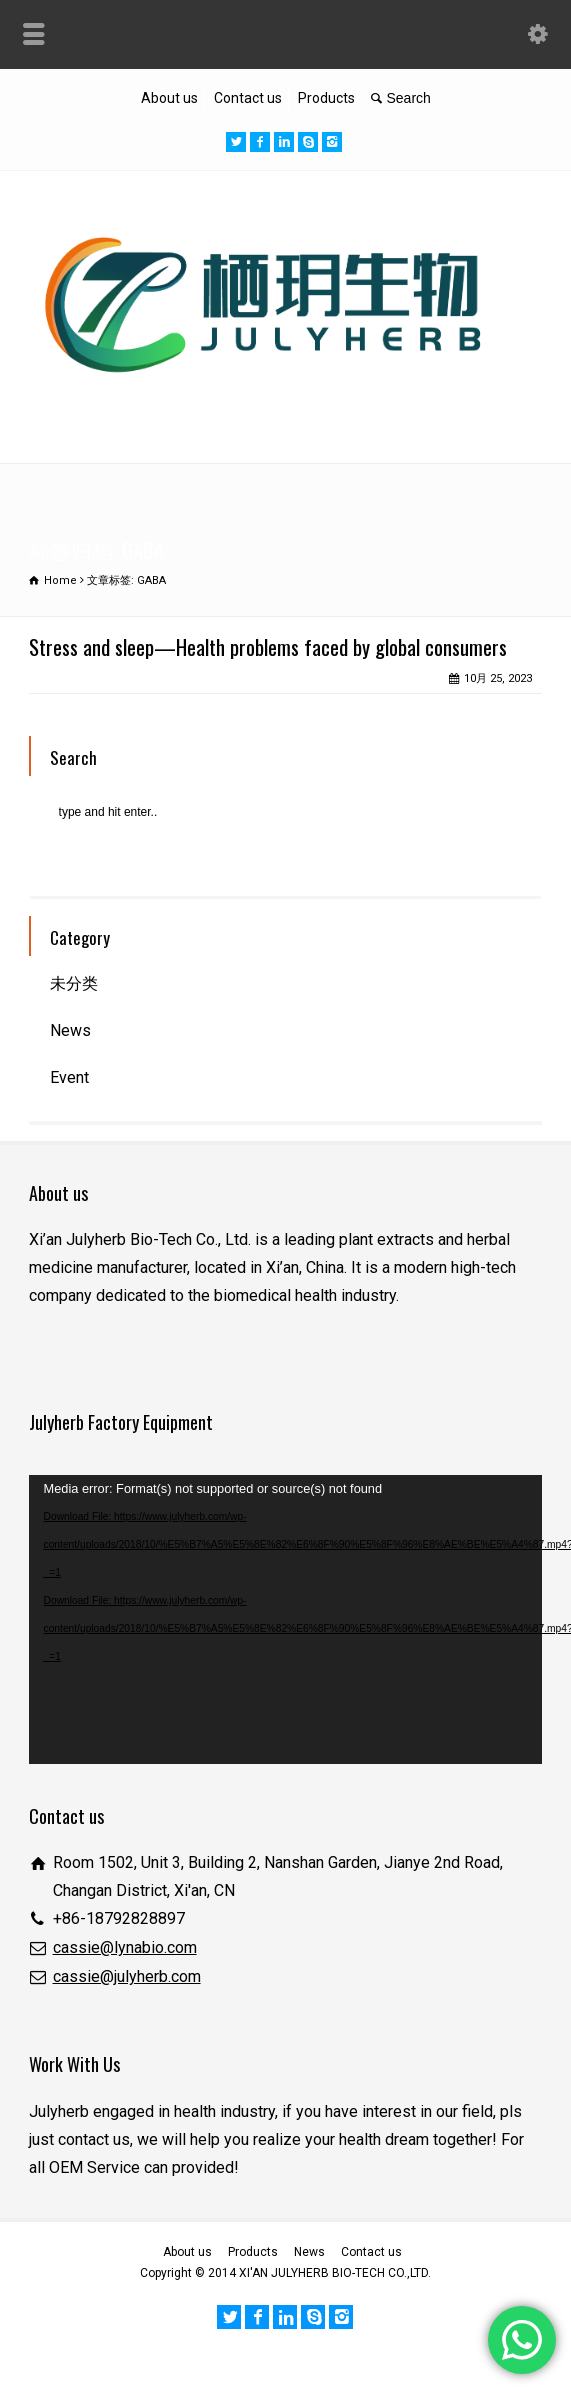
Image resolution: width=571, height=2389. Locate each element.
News (70, 1030)
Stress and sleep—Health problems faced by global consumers (268, 646)
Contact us (248, 98)
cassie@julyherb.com (127, 1976)
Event (69, 1077)
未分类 (74, 983)
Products (326, 98)
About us (169, 98)
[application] (286, 1619)
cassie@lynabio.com (125, 1947)
